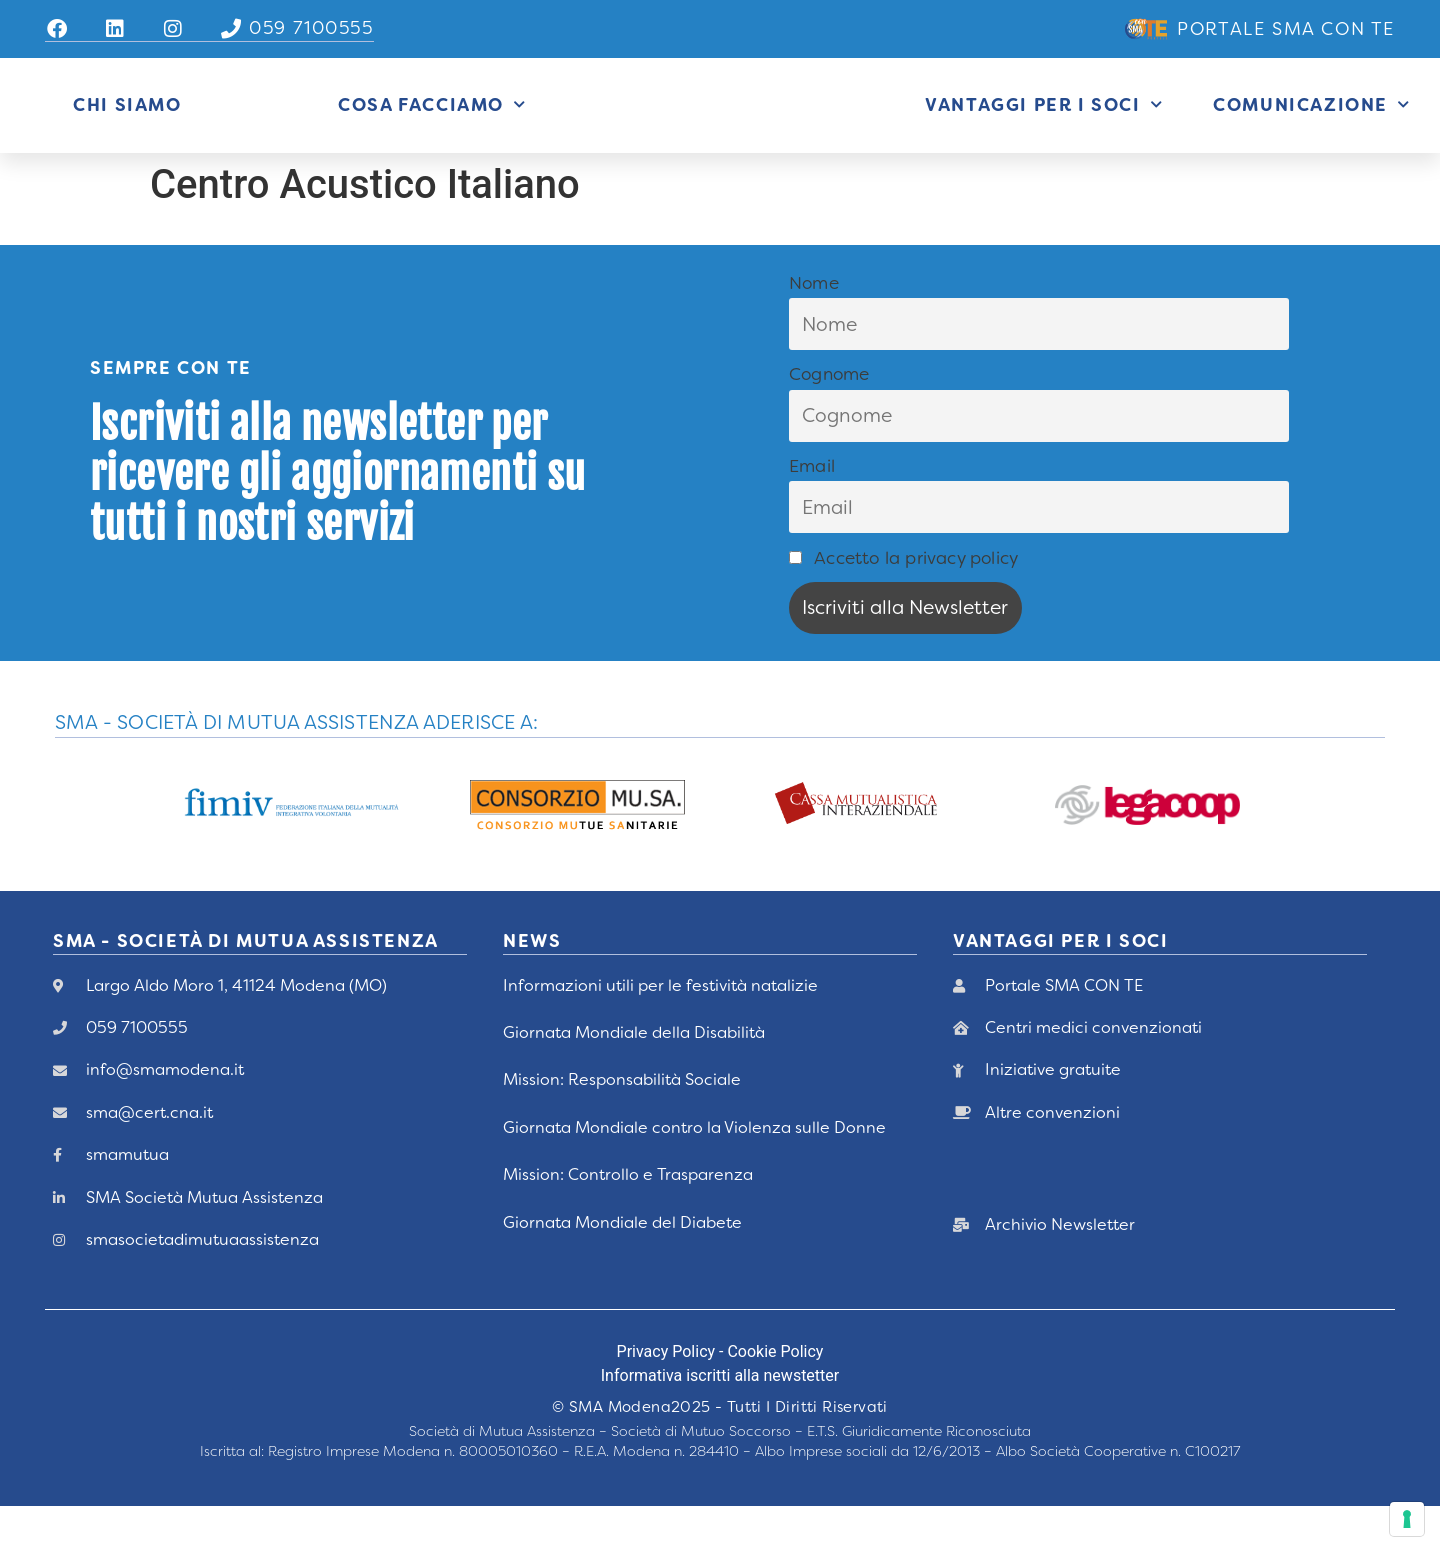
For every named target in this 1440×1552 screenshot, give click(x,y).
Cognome (829, 420)
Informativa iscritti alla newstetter (720, 1421)
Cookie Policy (775, 1397)
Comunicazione (1311, 128)
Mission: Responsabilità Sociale (622, 1125)
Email (812, 512)
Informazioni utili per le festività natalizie (660, 1030)
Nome (814, 328)
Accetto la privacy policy (903, 603)
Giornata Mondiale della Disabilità (634, 1078)
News (532, 987)
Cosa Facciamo (432, 128)
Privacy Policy (666, 1397)
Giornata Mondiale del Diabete (622, 1267)
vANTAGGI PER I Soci (1060, 987)
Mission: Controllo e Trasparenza (628, 1220)
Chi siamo (127, 128)
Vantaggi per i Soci (1044, 128)
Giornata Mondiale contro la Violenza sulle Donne (694, 1172)
